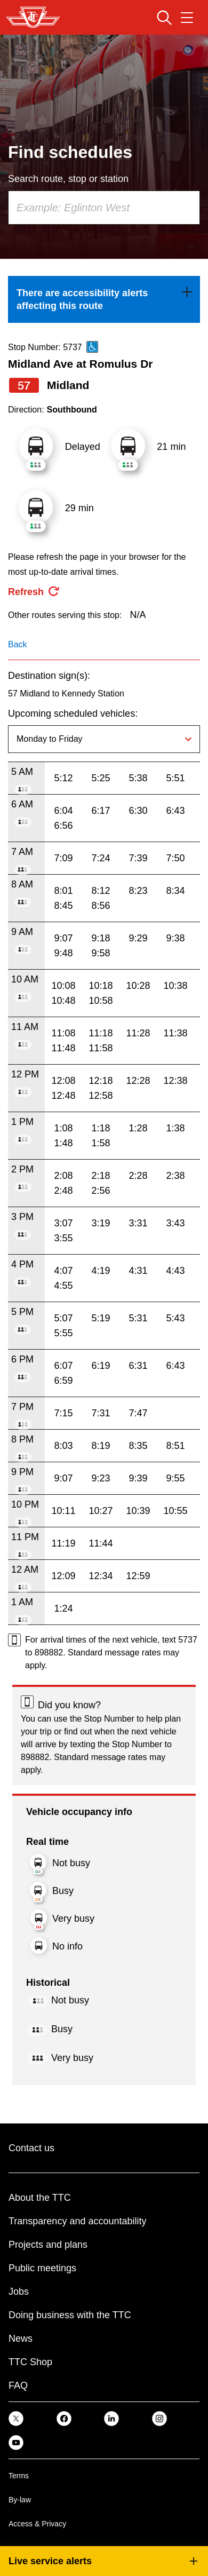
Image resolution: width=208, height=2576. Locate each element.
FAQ (18, 2385)
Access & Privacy (37, 2523)
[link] (104, 299)
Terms (19, 2475)
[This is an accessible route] (92, 347)
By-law (20, 2499)
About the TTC (40, 2197)
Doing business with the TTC (70, 2315)
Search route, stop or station (68, 178)
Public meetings (42, 2268)
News (21, 2338)
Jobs (19, 2291)
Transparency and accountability (77, 2221)
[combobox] (104, 208)
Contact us (31, 2148)
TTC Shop (30, 2362)
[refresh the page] (34, 591)
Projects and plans (48, 2244)
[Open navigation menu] (187, 17)
